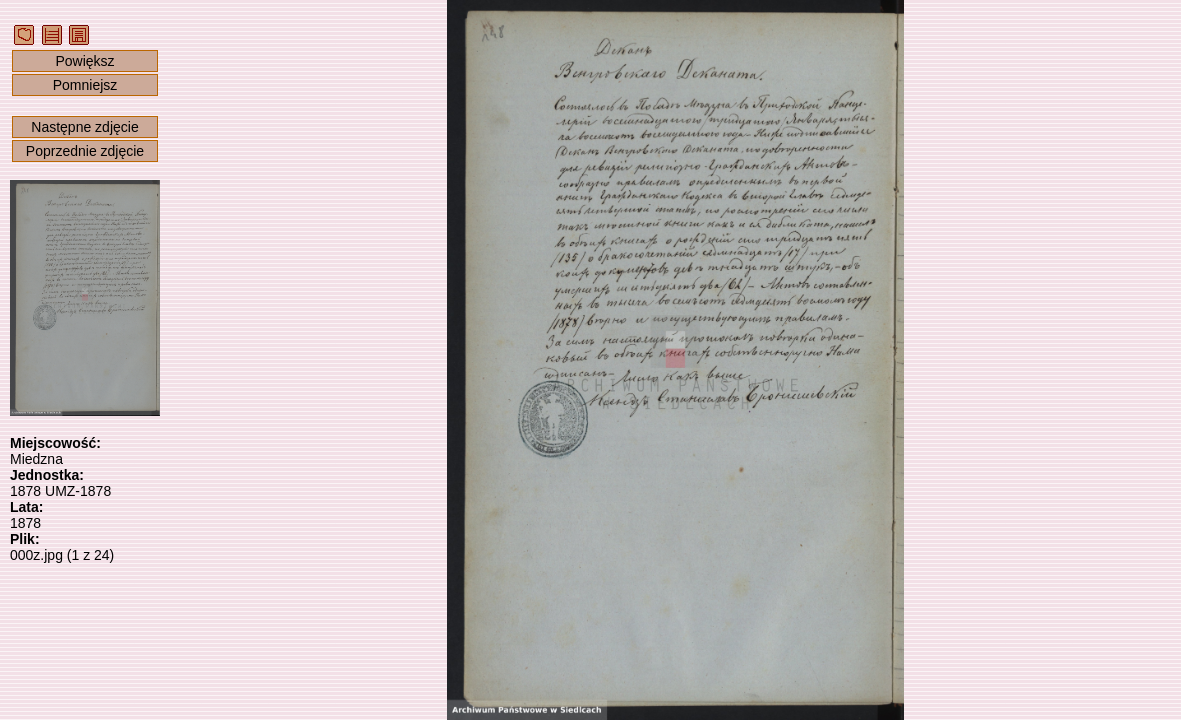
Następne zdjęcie (84, 127)
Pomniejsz (85, 85)
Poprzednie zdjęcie (85, 151)
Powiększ (84, 61)
